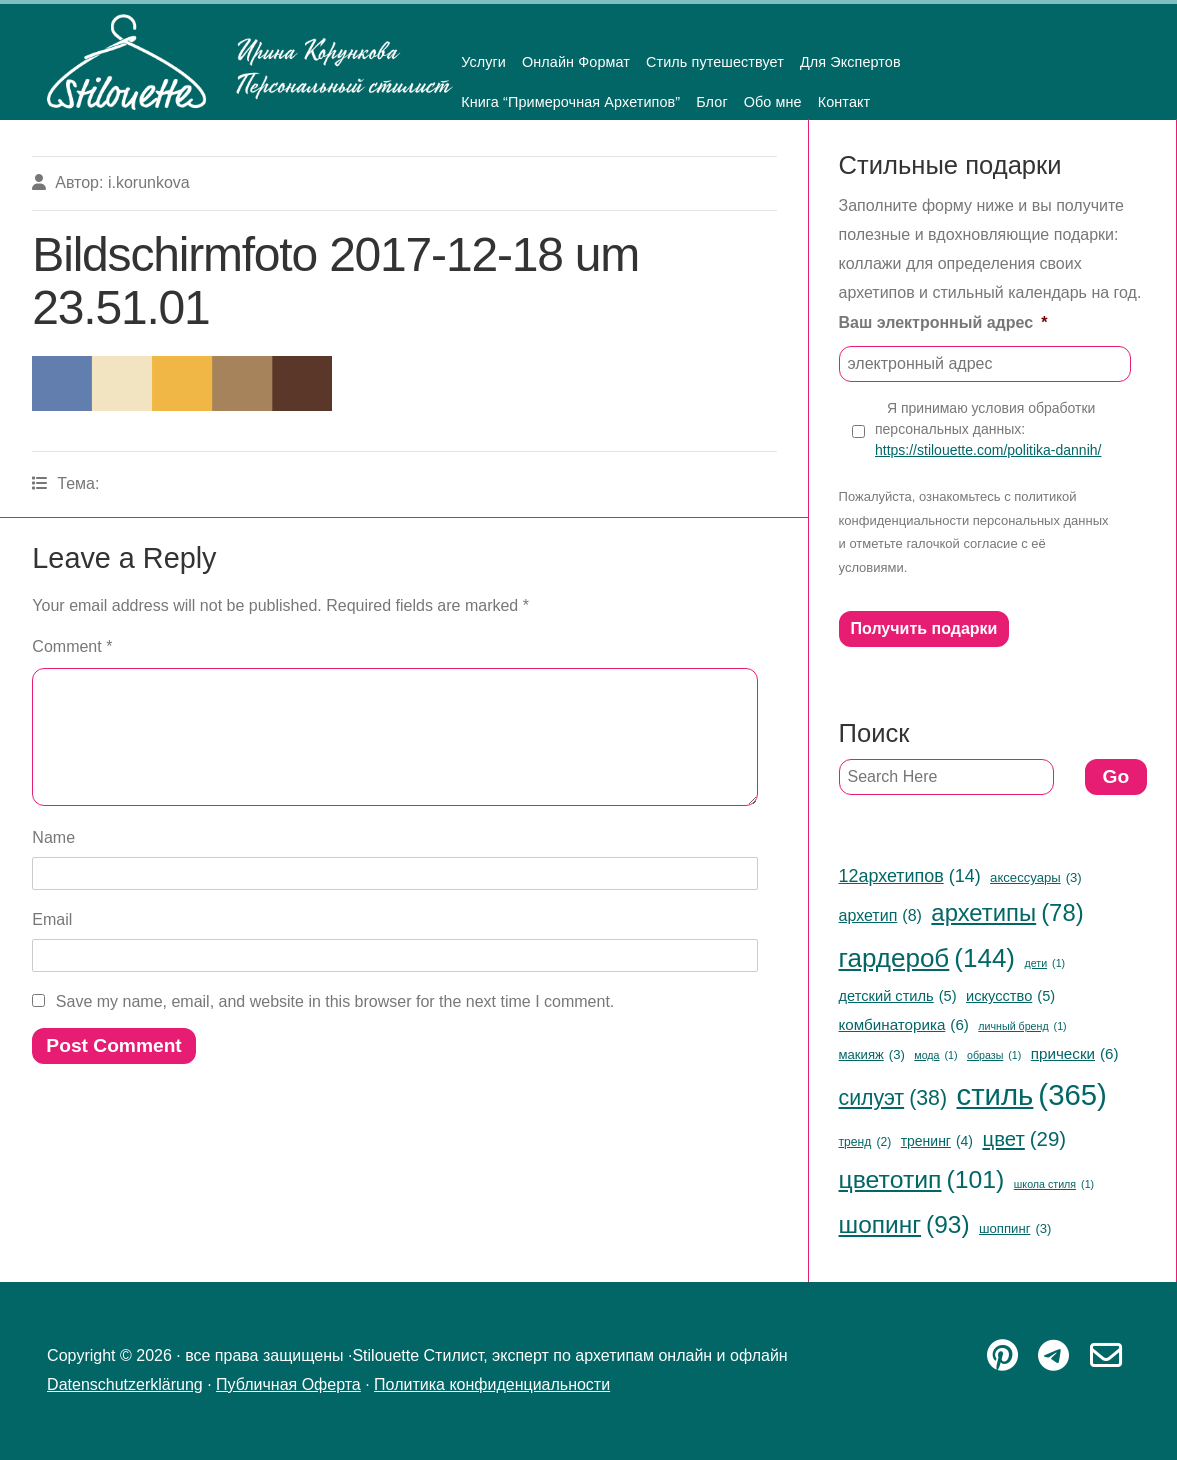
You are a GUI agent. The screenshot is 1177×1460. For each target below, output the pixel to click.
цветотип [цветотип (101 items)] (922, 1180)
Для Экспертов (850, 62)
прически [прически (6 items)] (1075, 1053)
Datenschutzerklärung (125, 1384)
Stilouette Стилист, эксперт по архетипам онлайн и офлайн (250, 62)
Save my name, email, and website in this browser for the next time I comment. (335, 1025)
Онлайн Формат (576, 62)
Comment (72, 646)
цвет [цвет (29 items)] (1024, 1139)
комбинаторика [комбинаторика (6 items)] (904, 1024)
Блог (712, 102)
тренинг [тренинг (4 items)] (937, 1141)
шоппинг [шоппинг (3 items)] (1015, 1229)
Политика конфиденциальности (492, 1384)
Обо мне (773, 102)
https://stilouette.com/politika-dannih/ (988, 450)
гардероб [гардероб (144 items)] (927, 958)
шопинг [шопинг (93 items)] (904, 1225)
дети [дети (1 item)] (1044, 963)
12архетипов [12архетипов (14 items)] (910, 876)
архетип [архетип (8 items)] (880, 915)
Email (52, 943)
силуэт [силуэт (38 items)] (893, 1098)
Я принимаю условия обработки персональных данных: (988, 430)
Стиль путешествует (715, 62)
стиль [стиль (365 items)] (1031, 1095)
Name (53, 861)
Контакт (844, 102)
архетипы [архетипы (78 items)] (1007, 913)
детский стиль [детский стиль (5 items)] (898, 996)
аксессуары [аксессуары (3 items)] (1036, 878)
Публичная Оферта (288, 1384)
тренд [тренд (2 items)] (865, 1143)
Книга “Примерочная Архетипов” (570, 102)
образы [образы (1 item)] (994, 1055)
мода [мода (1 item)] (935, 1055)
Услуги (483, 62)
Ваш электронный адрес (943, 322)
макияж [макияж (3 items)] (872, 1055)
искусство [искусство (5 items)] (1010, 996)
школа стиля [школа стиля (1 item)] (1054, 1184)
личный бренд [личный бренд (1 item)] (1022, 1026)
